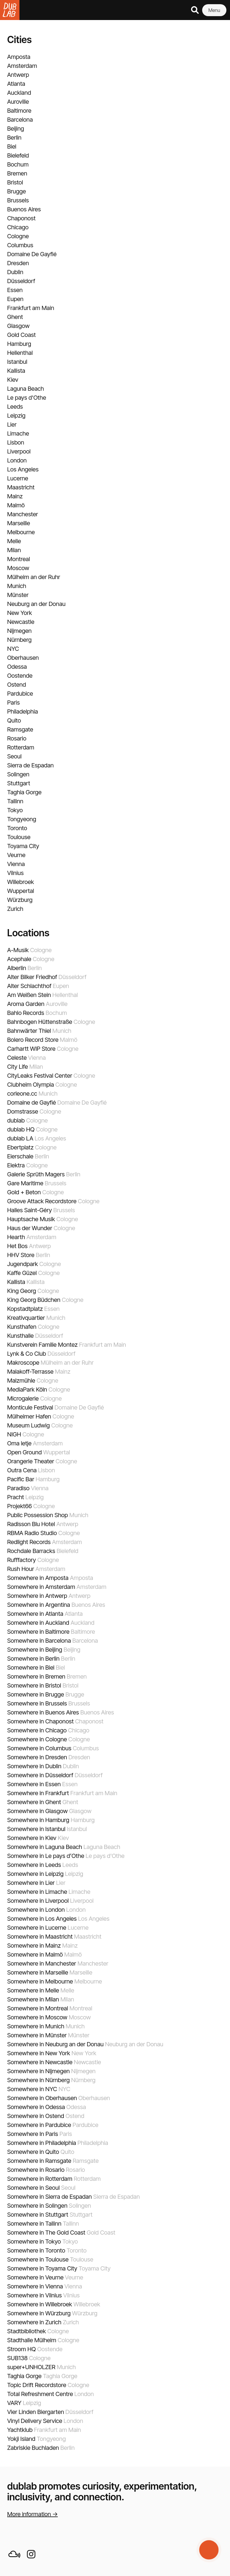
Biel (11, 146)
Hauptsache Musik (31, 1219)
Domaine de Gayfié (31, 1102)
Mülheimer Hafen (29, 1416)
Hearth (16, 1237)
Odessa (17, 666)
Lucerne (17, 478)
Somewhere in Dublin (34, 1766)
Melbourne (21, 532)
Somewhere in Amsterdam (41, 1586)
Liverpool (19, 451)
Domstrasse (22, 1111)
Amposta (18, 56)
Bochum (17, 164)
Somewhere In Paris (32, 2133)
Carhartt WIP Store (31, 1048)
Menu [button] (214, 10)
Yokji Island (21, 2438)
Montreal (18, 559)
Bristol (15, 182)
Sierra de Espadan (30, 765)
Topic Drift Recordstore (36, 2385)
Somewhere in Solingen (37, 2205)
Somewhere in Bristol (34, 1685)
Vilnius (15, 873)
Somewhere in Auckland (38, 1622)
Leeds (15, 406)
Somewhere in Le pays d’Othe (45, 1855)
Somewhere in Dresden (37, 1757)
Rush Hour (20, 1568)
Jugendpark (22, 1264)
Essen (14, 290)
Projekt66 (19, 1506)
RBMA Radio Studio (32, 1533)
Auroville (18, 101)
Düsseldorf (21, 281)
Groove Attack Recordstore (41, 1201)
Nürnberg (19, 639)
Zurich (15, 908)
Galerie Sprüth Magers (36, 1174)
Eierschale (20, 1156)
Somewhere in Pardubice (39, 2124)
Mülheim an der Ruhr (33, 577)
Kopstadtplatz (25, 1308)
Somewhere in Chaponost (40, 1721)
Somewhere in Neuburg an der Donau (55, 2044)
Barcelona (20, 119)
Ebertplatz (20, 1147)
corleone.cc (22, 1093)
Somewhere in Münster (37, 2035)
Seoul (14, 756)
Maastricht (20, 487)
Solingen (18, 774)
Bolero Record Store (32, 1039)
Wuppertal (20, 890)
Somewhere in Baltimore (38, 1631)
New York (19, 612)
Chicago (17, 227)
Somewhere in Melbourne (40, 1981)
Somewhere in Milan (33, 1999)
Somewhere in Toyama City (42, 2268)
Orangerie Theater (30, 1461)
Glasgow (18, 325)
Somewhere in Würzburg (39, 2313)
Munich (16, 586)
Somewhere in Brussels (37, 1703)
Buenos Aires (24, 209)
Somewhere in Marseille (37, 1972)
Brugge (16, 191)
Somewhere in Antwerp (37, 1595)
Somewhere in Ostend (35, 2116)
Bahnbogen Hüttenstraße (39, 1021)
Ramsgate (20, 729)
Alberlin (16, 968)
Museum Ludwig (28, 1425)
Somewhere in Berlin (33, 1658)
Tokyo (15, 810)
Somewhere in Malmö (35, 1954)
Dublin (15, 272)
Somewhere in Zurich (34, 2322)
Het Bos (17, 1246)
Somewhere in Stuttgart (37, 2214)
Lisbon (15, 442)
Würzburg (20, 899)
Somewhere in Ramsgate (39, 2160)
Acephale (19, 959)
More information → (32, 2514)
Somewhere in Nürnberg (38, 2080)
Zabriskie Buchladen (33, 2447)
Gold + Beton (24, 1192)
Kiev (12, 379)
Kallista (16, 370)
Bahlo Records (25, 1012)
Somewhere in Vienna (35, 2286)
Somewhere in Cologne (37, 1739)
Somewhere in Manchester (41, 1963)
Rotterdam (20, 747)
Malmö (16, 505)
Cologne (18, 236)
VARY (14, 2402)
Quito (14, 720)
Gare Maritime (25, 1183)
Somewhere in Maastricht (40, 1936)
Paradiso (18, 1488)
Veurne (16, 855)
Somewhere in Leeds (34, 1864)
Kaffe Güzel (22, 1272)
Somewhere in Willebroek (39, 2304)
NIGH (14, 1434)
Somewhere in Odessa (36, 2107)
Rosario (16, 738)
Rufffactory (21, 1559)
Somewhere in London (36, 1909)
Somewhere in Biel (31, 1667)
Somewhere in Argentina (38, 1604)
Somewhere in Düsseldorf (40, 1775)
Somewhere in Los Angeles (42, 1918)
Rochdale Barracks (31, 1551)
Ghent (15, 316)
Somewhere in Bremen (36, 1676)
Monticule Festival (30, 1407)
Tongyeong (21, 819)
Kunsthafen (21, 1326)
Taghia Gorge (24, 792)
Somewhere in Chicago (36, 1730)
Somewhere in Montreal (37, 2008)
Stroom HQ (21, 2349)
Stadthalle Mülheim (31, 2340)
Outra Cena (22, 1470)
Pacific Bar (20, 1479)
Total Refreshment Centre (40, 2394)
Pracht (15, 1497)
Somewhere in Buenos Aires (43, 1712)
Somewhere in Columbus (39, 1748)
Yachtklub (20, 2429)
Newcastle (20, 621)
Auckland (19, 92)
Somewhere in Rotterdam (39, 2178)
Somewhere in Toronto (36, 2250)
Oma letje (19, 1443)
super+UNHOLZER (31, 2367)
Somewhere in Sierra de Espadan (49, 2196)
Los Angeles (23, 469)
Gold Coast (21, 334)
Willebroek (20, 881)
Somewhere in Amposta (38, 1577)
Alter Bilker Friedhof (32, 977)
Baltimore (19, 110)
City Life (17, 1066)
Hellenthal (20, 352)
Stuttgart (18, 783)
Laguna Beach (25, 388)
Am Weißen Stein (29, 994)
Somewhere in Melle (33, 1990)
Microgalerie (23, 1398)
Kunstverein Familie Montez (42, 1344)
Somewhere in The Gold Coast (46, 2232)
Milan (14, 550)
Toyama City (23, 846)
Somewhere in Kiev (31, 1837)
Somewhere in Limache (37, 1891)
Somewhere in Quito (33, 2151)
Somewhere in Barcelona (39, 1640)
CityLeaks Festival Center (39, 1075)
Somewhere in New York (38, 2053)
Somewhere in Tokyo (34, 2241)
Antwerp (18, 74)
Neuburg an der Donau (36, 603)
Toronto (17, 828)
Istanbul (17, 361)
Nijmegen (19, 630)
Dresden (18, 263)
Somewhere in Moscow (37, 2017)
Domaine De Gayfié (32, 254)
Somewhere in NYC (32, 2089)
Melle (14, 541)
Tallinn (15, 801)
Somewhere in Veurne (35, 2277)
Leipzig (16, 415)
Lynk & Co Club (26, 1353)
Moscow (18, 568)
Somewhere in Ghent (34, 1802)
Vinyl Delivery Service (34, 2420)
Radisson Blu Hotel (31, 1524)
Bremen (17, 173)
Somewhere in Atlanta (35, 1613)
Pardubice (20, 693)
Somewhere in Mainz (34, 1945)
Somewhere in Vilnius (34, 2295)
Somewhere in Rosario (35, 2169)
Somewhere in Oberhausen (42, 2098)
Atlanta (16, 83)
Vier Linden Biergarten (35, 2411)
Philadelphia (22, 711)
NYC (13, 648)
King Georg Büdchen (33, 1299)
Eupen (15, 299)
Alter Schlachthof (29, 986)
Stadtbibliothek (26, 2331)
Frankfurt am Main (30, 307)
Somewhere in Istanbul (36, 1829)
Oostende (19, 675)
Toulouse (19, 837)
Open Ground (24, 1452)
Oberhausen (23, 657)
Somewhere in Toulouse (38, 2259)
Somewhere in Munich (35, 2026)
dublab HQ (20, 1129)
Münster (17, 594)
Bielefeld (18, 155)
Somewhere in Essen (34, 1784)
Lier (11, 424)
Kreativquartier (26, 1317)
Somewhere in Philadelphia (41, 2142)
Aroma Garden (25, 1003)
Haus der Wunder (29, 1228)
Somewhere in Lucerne (36, 1927)
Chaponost (21, 218)
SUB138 (17, 2358)
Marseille (18, 523)
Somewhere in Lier (31, 1882)
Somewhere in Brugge (35, 1694)
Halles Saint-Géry (29, 1210)
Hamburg (19, 343)
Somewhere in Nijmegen (38, 2071)
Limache (18, 433)
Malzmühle (21, 1380)
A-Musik (18, 950)
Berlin (14, 137)
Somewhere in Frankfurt (38, 1793)
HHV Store (20, 1255)
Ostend (16, 684)
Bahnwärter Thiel (29, 1030)
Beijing (15, 128)
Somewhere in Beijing (34, 1649)
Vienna (16, 864)
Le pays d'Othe (26, 397)
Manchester (22, 514)
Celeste (17, 1057)
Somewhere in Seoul (33, 2187)
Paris (13, 702)
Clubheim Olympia (30, 1084)
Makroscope (23, 1362)
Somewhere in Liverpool (38, 1900)
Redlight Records (29, 1542)
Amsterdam (22, 65)
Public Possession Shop (37, 1515)
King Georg (21, 1290)
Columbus (20, 245)
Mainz (15, 496)
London (17, 460)
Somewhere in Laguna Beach (44, 1846)
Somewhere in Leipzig (35, 1873)
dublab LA (20, 1138)
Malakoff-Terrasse (30, 1371)
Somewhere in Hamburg (38, 1820)
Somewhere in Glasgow (37, 1811)
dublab (16, 1120)
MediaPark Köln (27, 1389)
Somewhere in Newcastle (39, 2062)
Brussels (18, 200)
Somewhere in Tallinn (34, 2223)
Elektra (16, 1165)
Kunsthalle (20, 1335)
